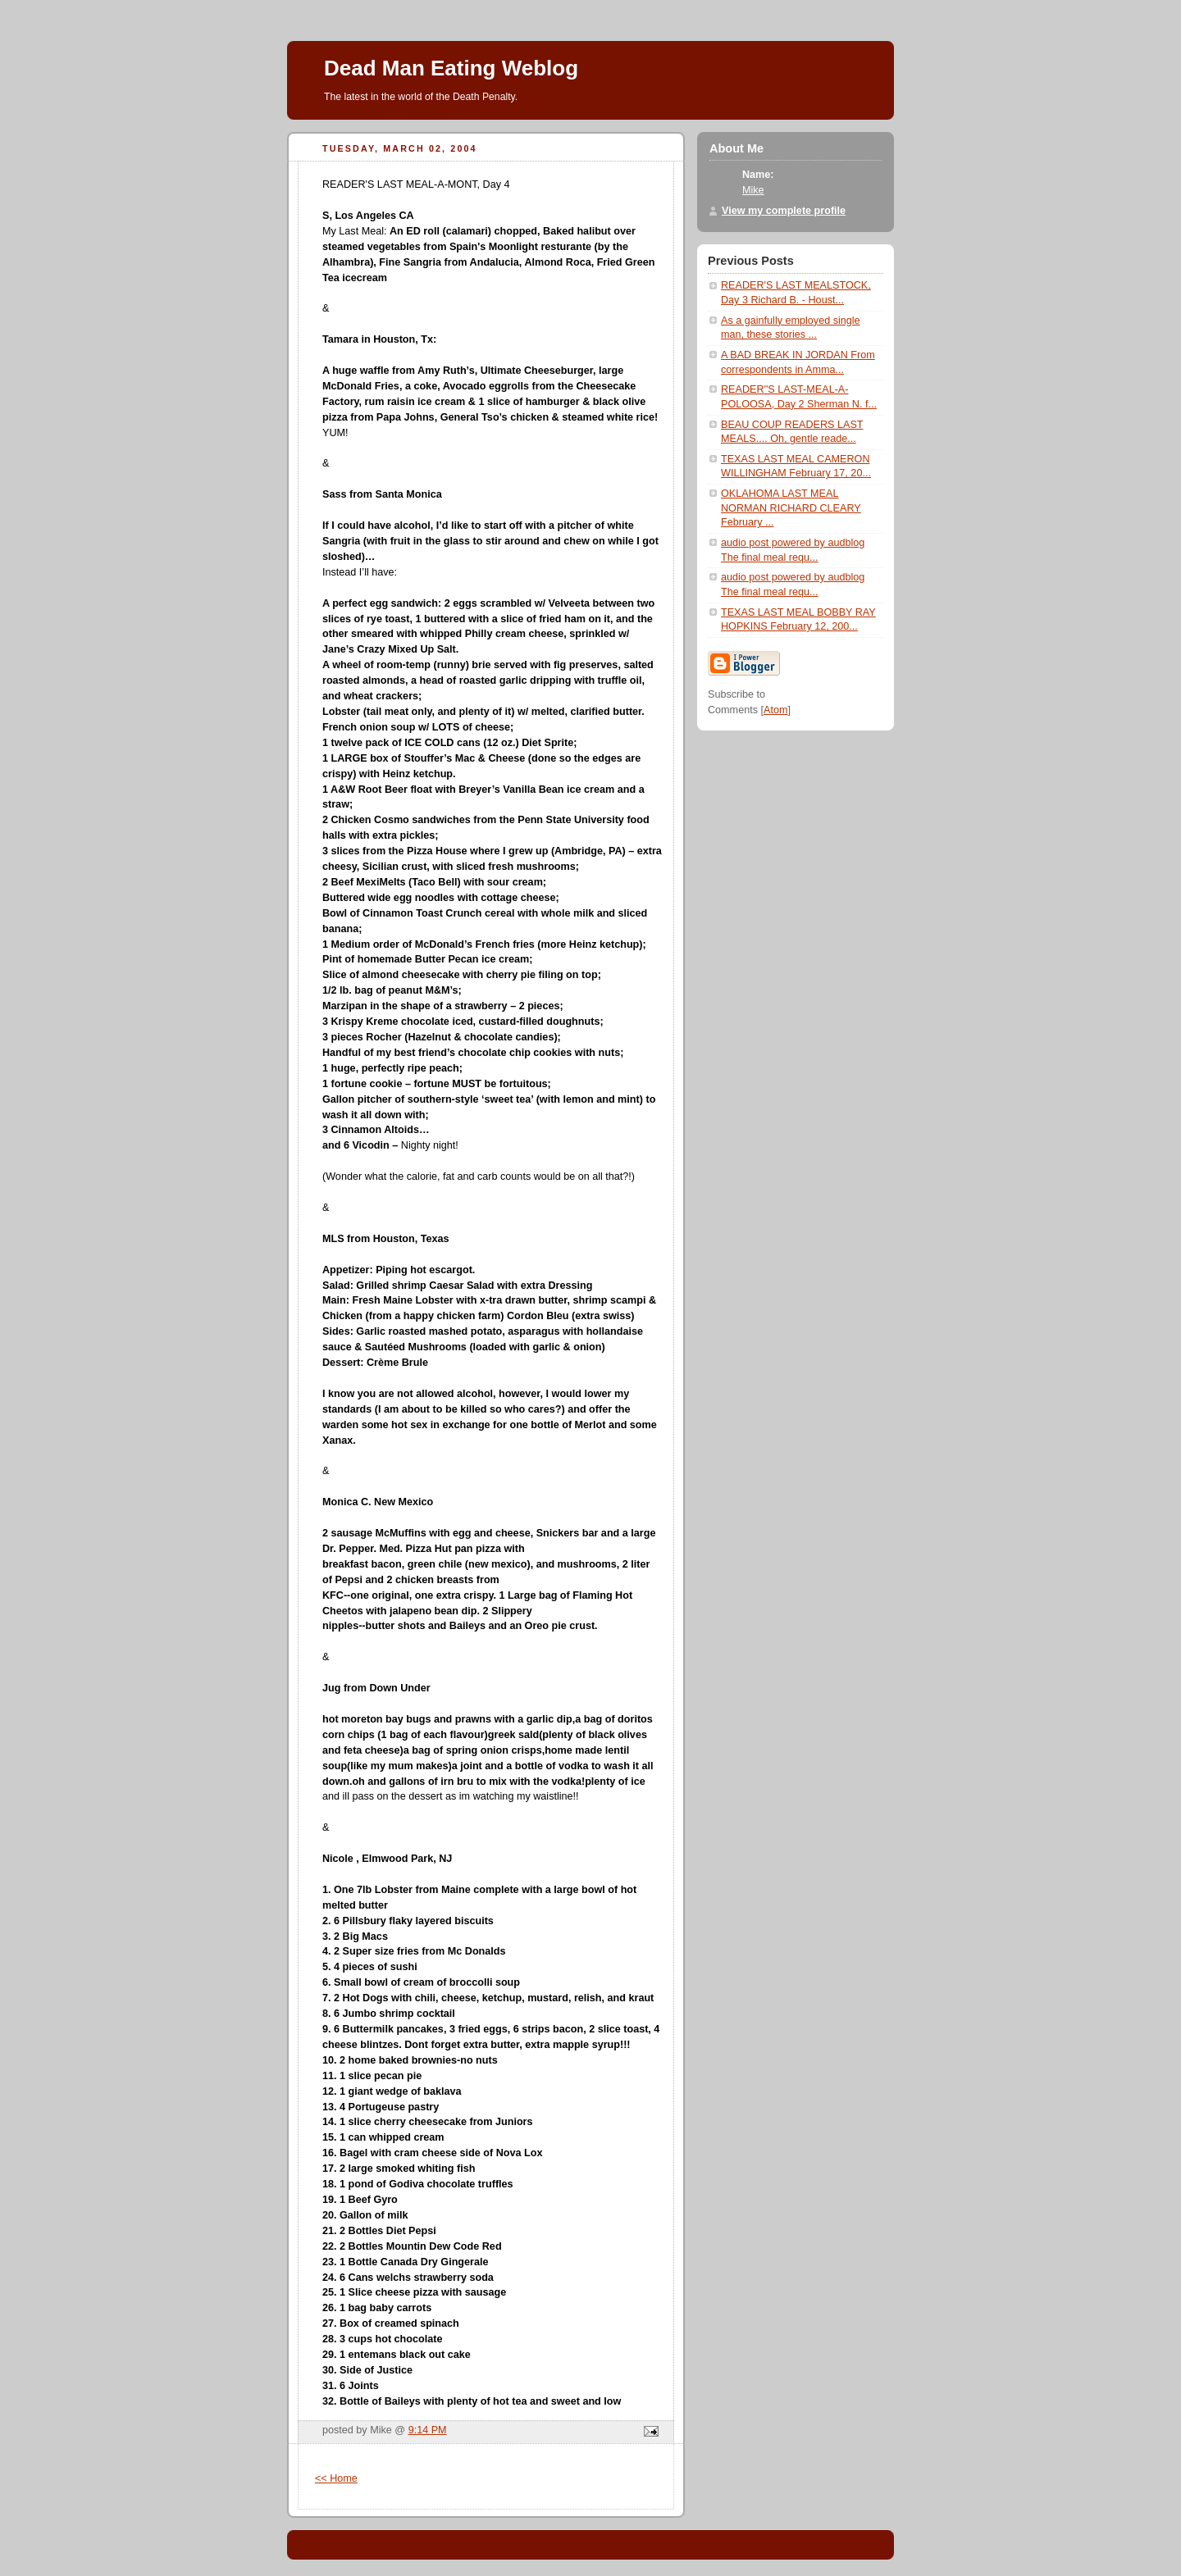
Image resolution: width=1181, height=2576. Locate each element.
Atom (775, 710)
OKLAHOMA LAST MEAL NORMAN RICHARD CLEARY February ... (791, 508)
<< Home (336, 2478)
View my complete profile (784, 210)
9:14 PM (427, 2430)
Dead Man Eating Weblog (451, 68)
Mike (753, 190)
